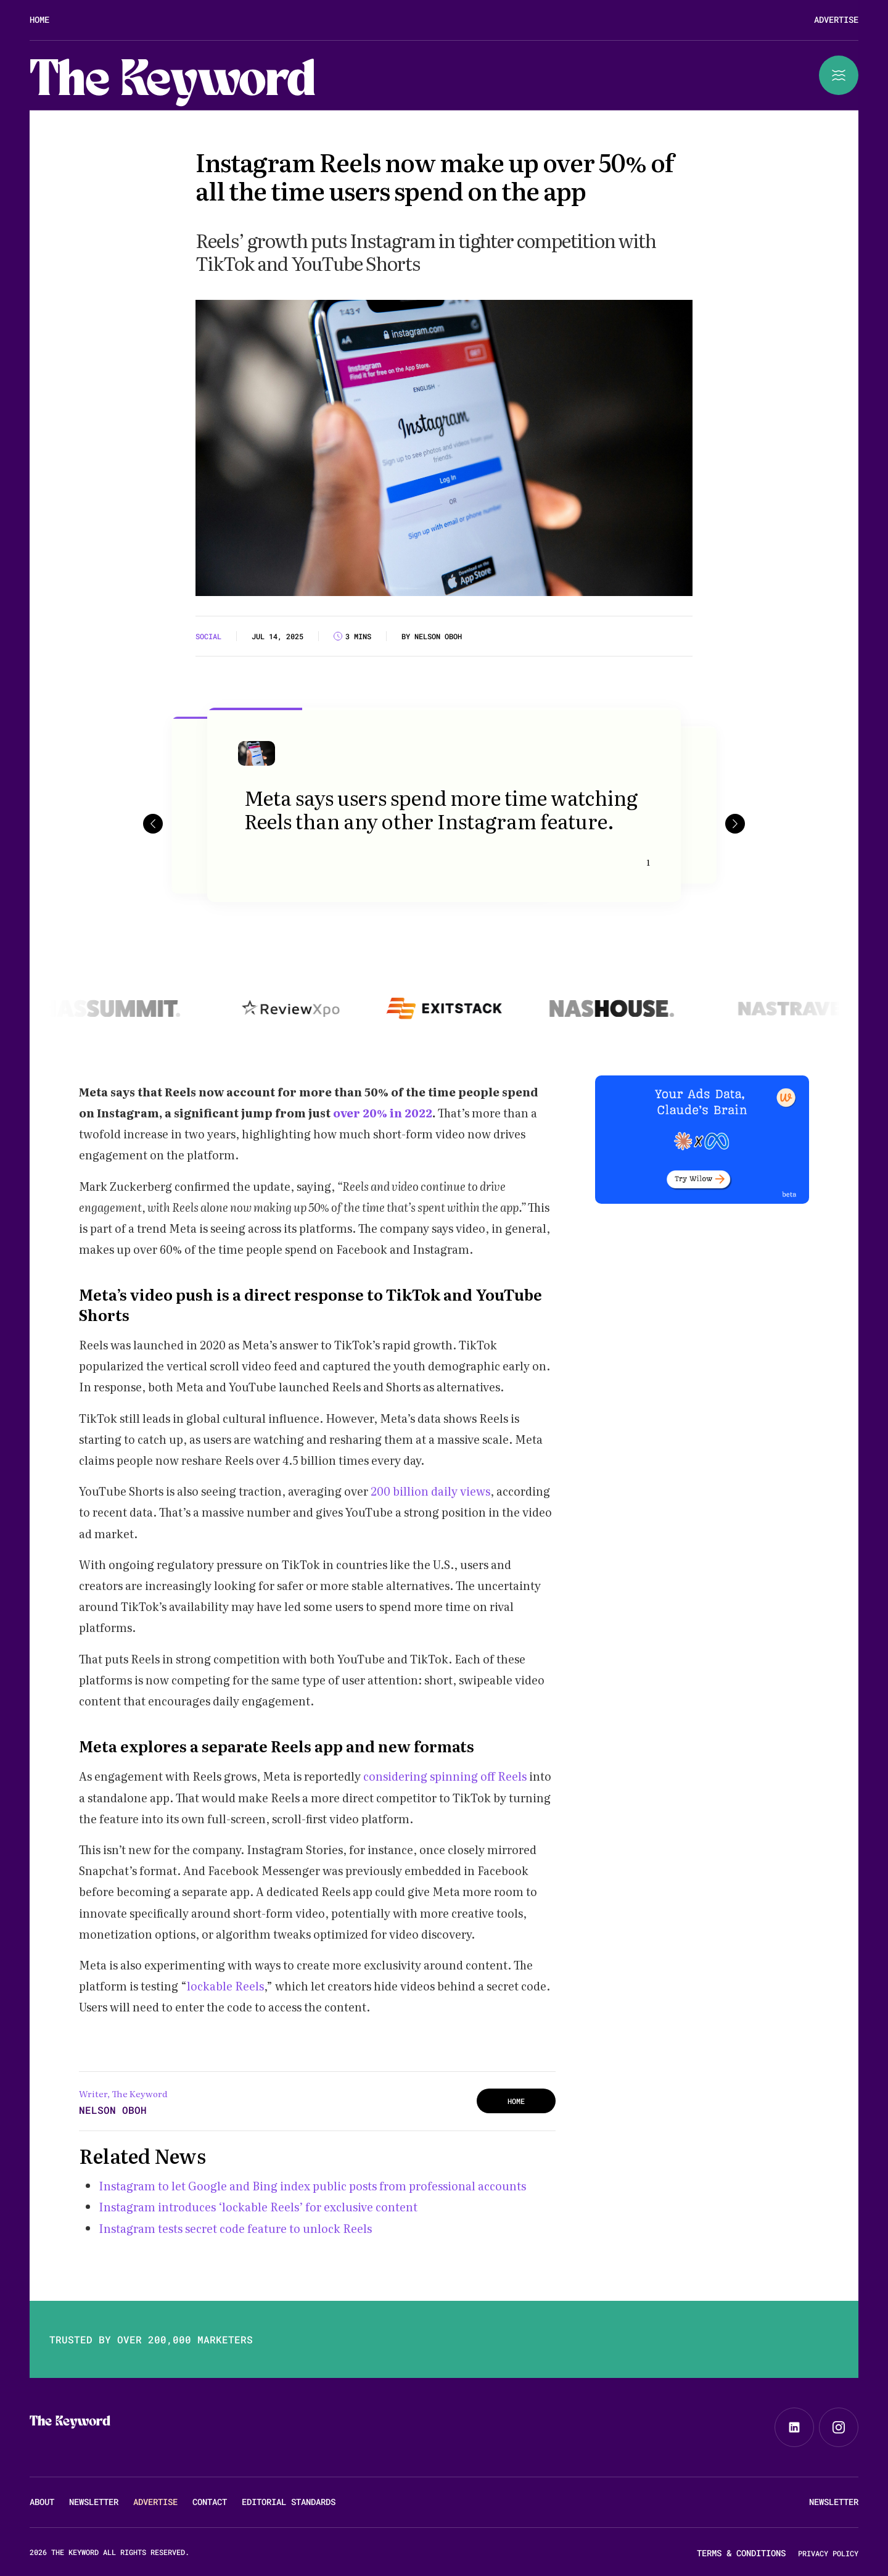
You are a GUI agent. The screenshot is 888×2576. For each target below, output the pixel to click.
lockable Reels (225, 1986)
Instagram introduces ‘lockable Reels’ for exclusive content (258, 2206)
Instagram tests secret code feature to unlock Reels (235, 2228)
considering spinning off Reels (445, 1776)
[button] (153, 823)
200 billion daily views (430, 1491)
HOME (516, 2101)
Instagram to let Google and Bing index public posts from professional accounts (312, 2185)
